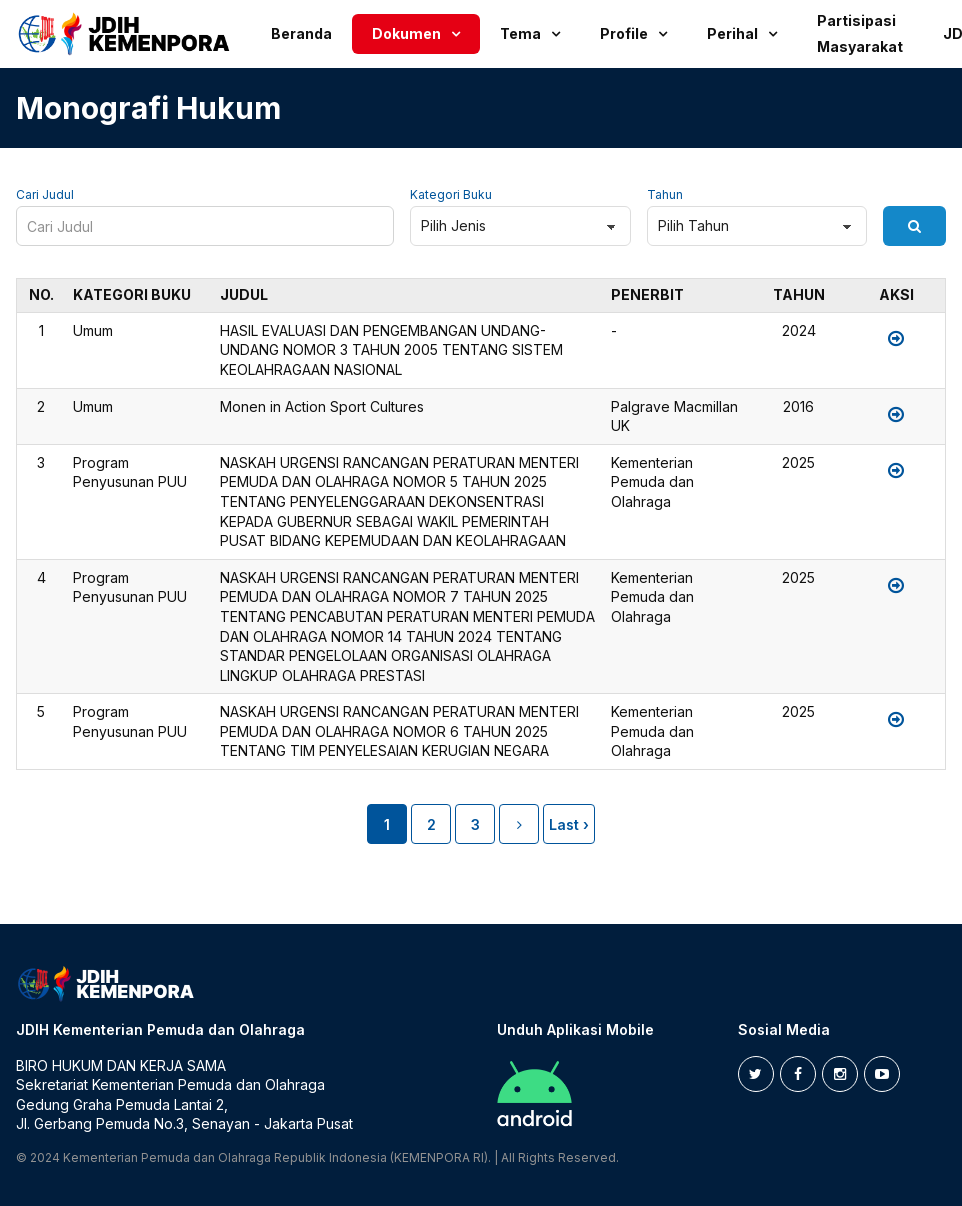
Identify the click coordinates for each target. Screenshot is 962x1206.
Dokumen (406, 33)
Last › (569, 824)
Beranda (301, 33)
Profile (624, 33)
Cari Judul (45, 195)
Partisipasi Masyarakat (860, 33)
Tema (520, 33)
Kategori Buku (451, 195)
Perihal (732, 33)
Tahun (665, 195)
